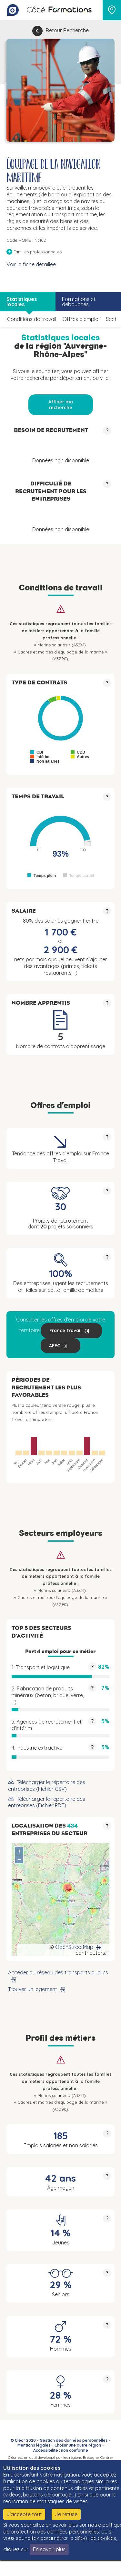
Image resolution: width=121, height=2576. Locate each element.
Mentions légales (34, 2445)
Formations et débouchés (79, 301)
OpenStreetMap (74, 1947)
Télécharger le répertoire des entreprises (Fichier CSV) (46, 1785)
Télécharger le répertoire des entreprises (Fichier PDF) (46, 1802)
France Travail (65, 1330)
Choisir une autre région (78, 2445)
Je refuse (66, 2514)
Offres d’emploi (81, 319)
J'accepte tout (24, 2514)
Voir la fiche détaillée (31, 264)
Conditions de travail (31, 319)
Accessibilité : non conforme (60, 2450)
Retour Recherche (67, 30)
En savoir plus (49, 2549)
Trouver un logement (32, 1989)
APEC (54, 1346)
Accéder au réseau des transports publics (58, 1972)
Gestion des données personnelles (74, 2440)
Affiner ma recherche (60, 404)
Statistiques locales (21, 301)
